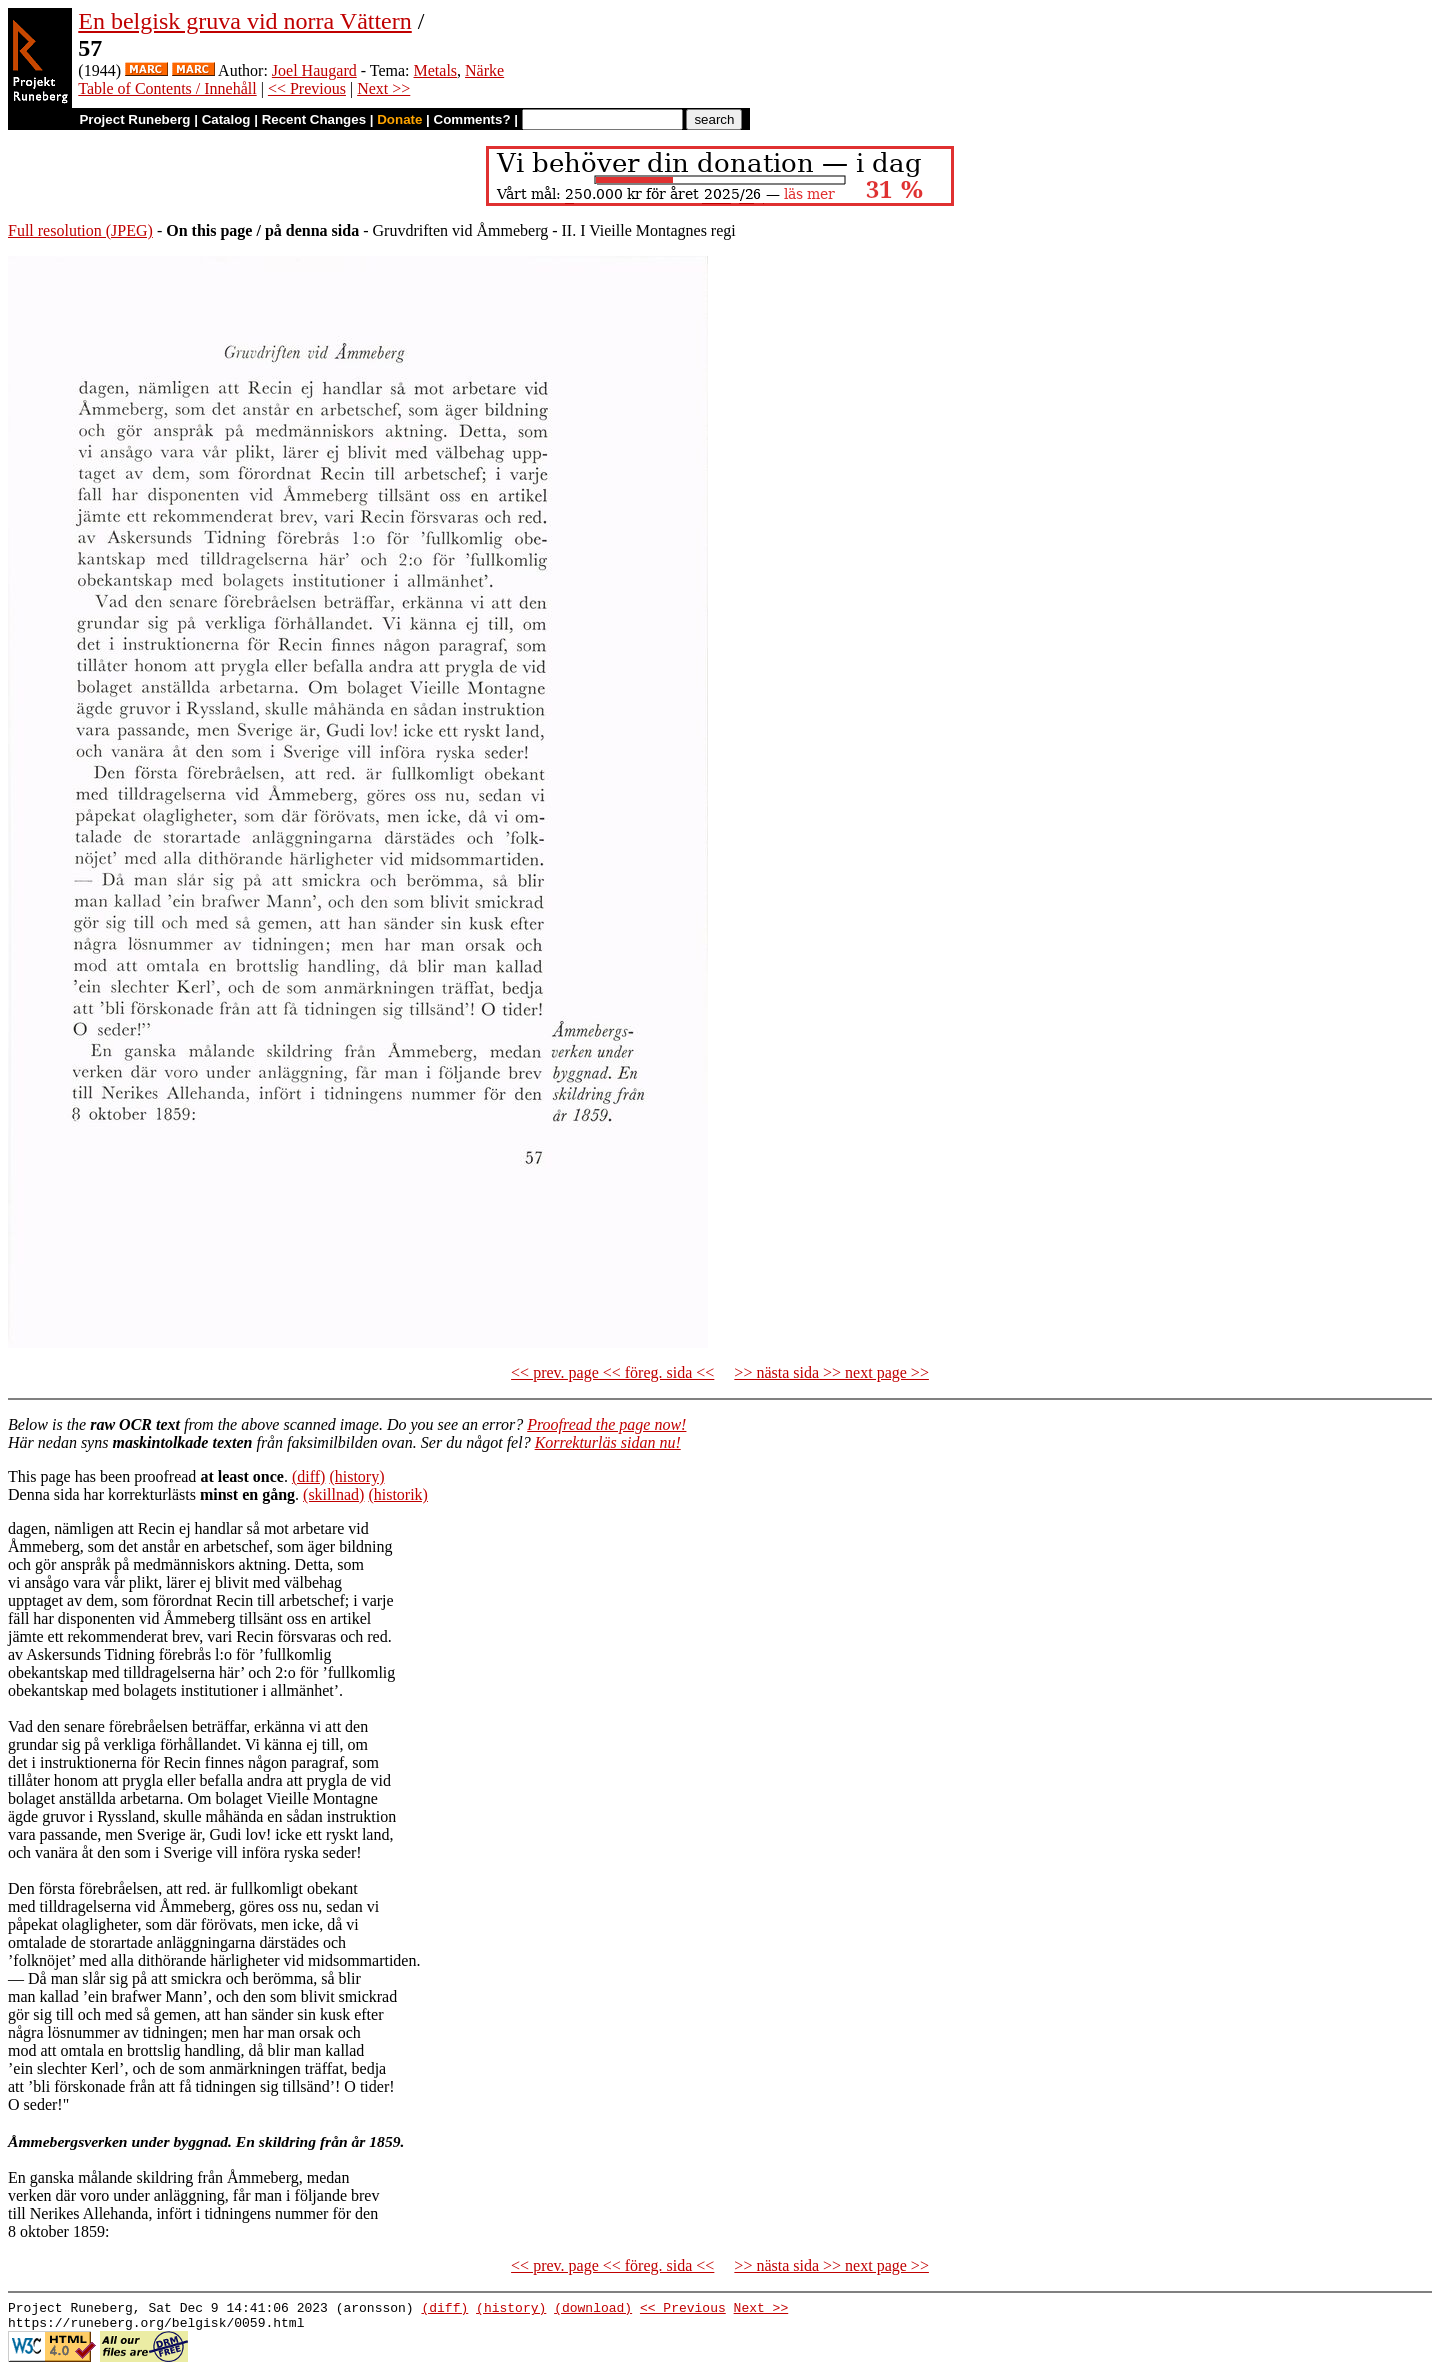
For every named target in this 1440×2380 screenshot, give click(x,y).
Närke (484, 70)
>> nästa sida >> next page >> (831, 1372)
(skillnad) (333, 1494)
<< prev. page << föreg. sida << (612, 1372)
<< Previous (307, 88)
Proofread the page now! (606, 1424)
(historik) (398, 1494)
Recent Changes (314, 119)
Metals (436, 70)
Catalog (226, 119)
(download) (593, 2310)
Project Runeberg (134, 119)
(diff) (308, 1476)
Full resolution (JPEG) (80, 230)
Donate (399, 119)
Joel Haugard (314, 70)
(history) (356, 1476)
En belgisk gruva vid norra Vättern (244, 21)
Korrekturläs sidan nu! (608, 1442)
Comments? (472, 119)
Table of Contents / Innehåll (167, 88)
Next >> (383, 88)
